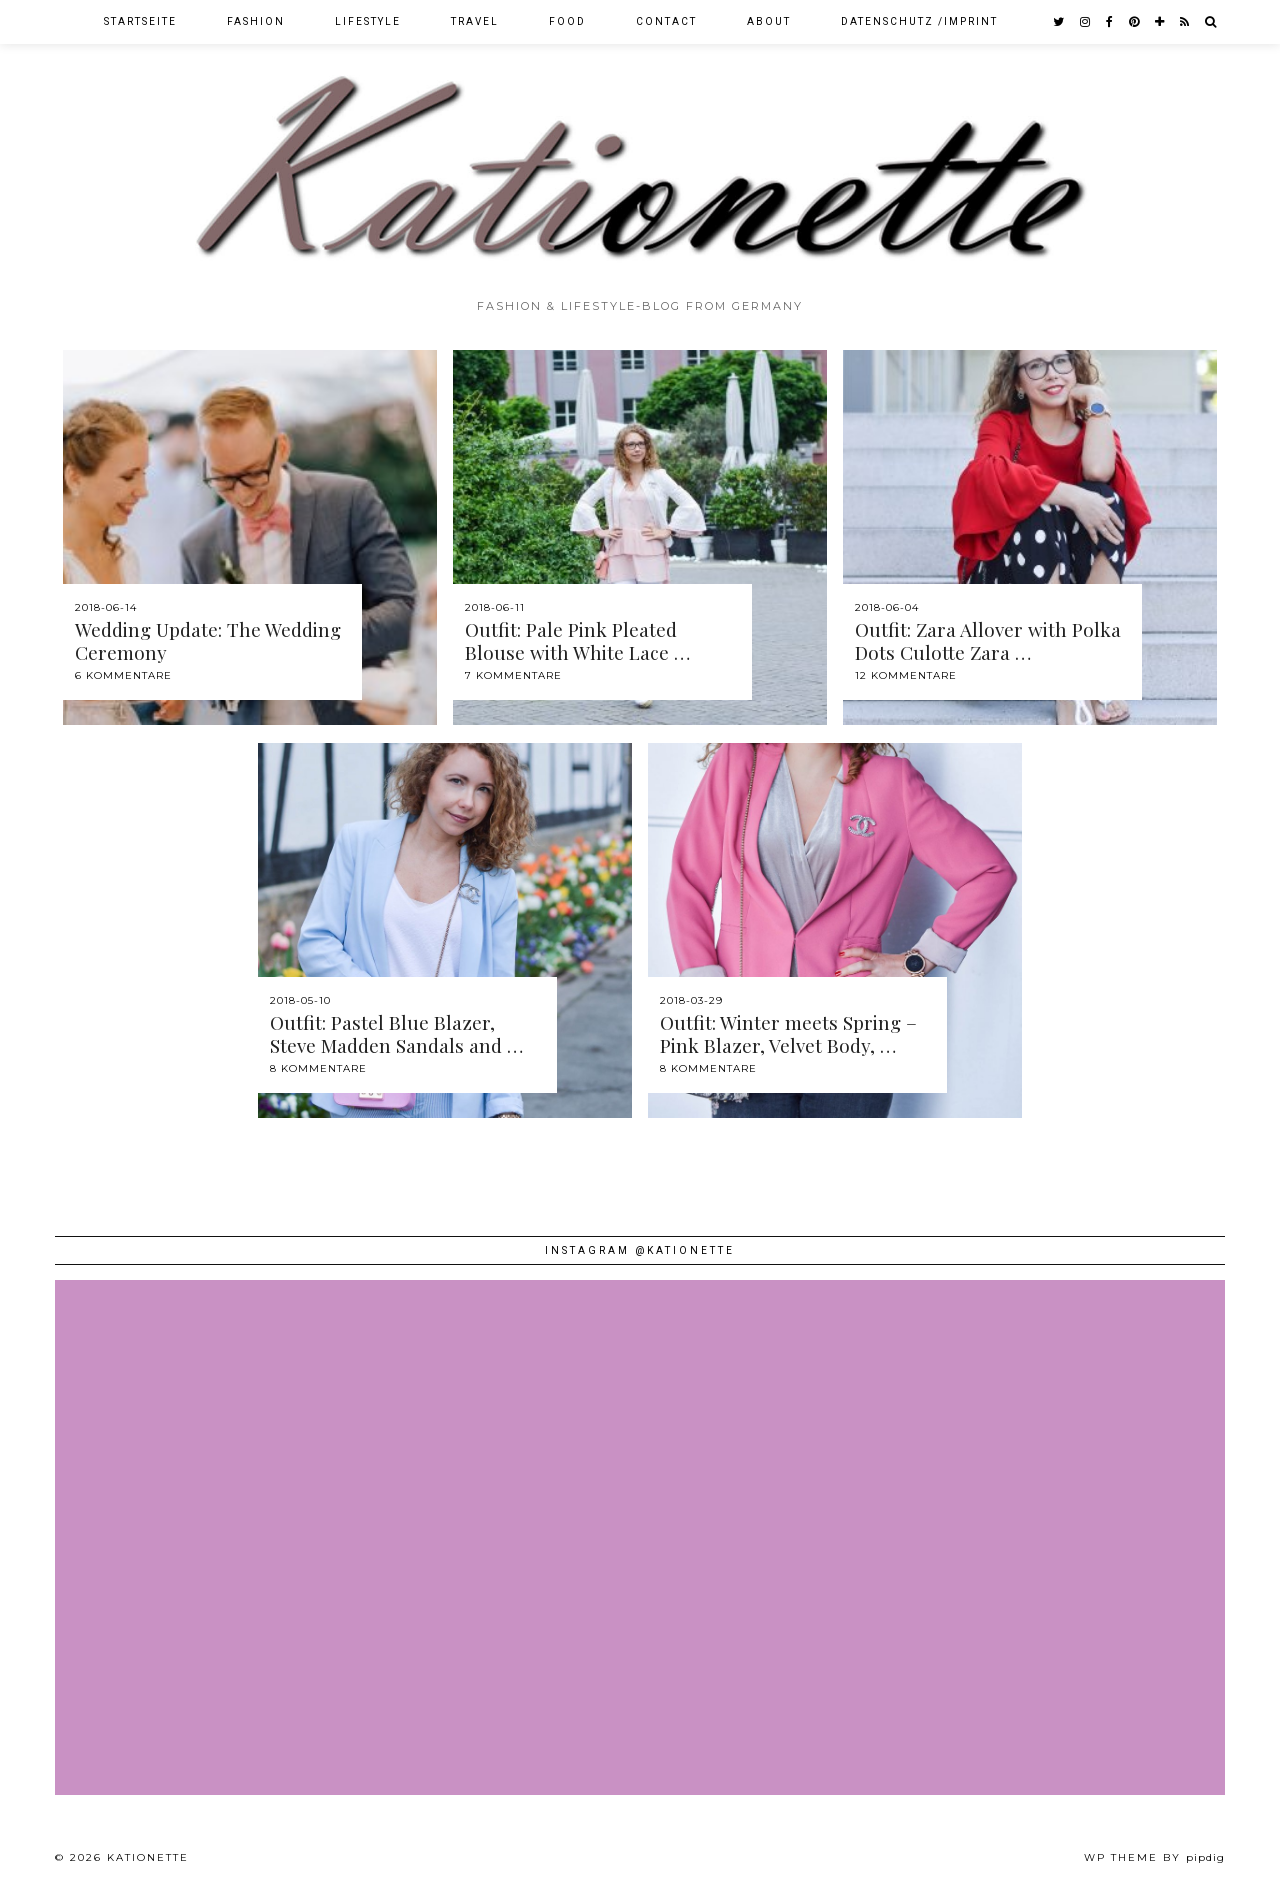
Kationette (148, 1857)
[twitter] (1059, 22)
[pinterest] (1135, 22)
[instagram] (1086, 22)
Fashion (256, 21)
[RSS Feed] (1185, 22)
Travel (475, 21)
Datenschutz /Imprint (919, 21)
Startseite (140, 21)
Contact (666, 21)
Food (567, 21)
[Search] (1211, 22)
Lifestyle (368, 21)
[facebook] (1110, 22)
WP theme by (1154, 1857)
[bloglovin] (1160, 22)
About (769, 21)
